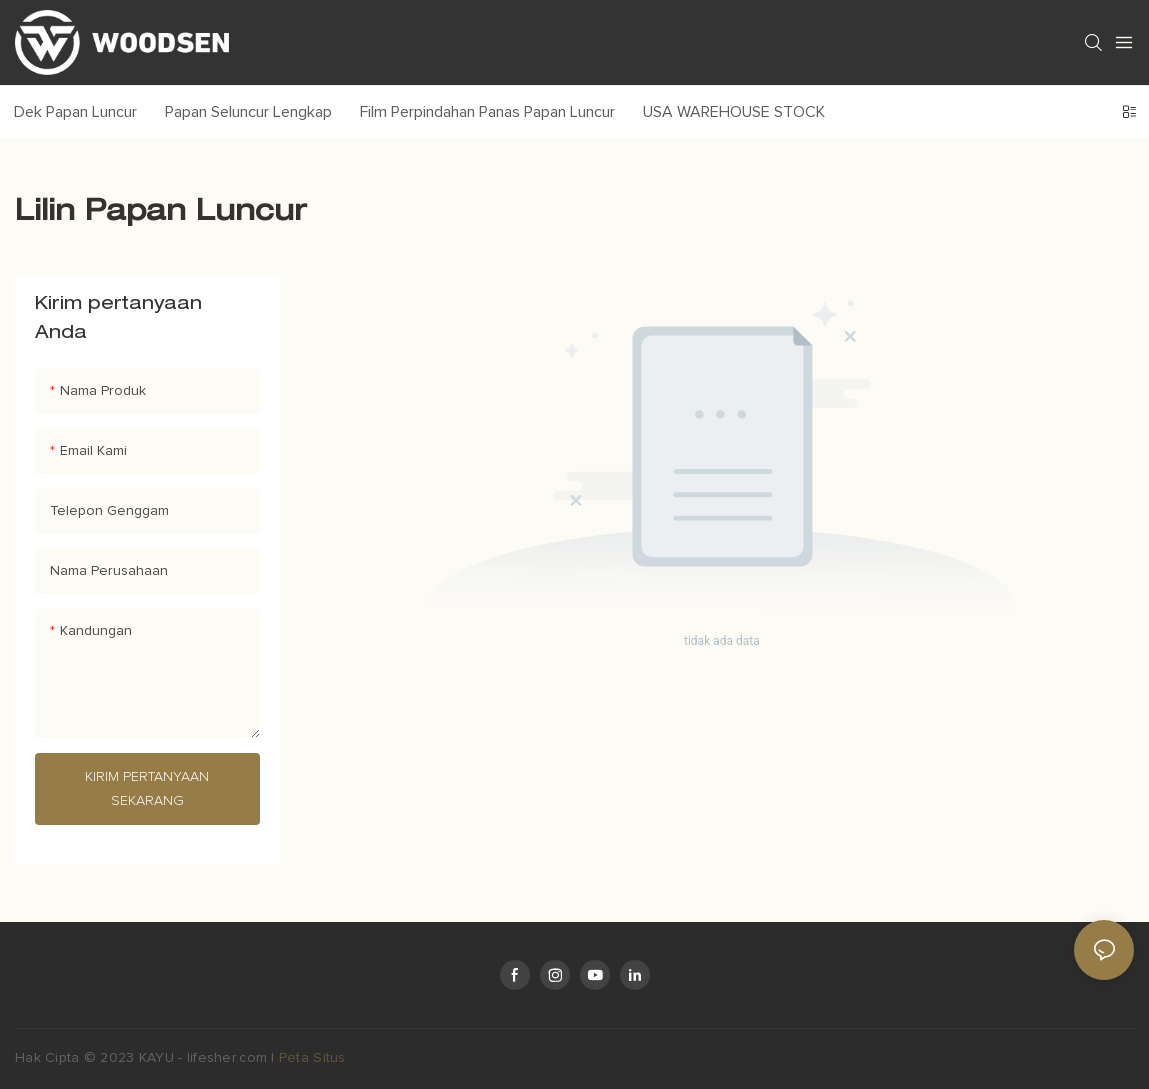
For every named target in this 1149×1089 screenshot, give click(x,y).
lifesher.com (229, 1058)
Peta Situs (312, 1058)
